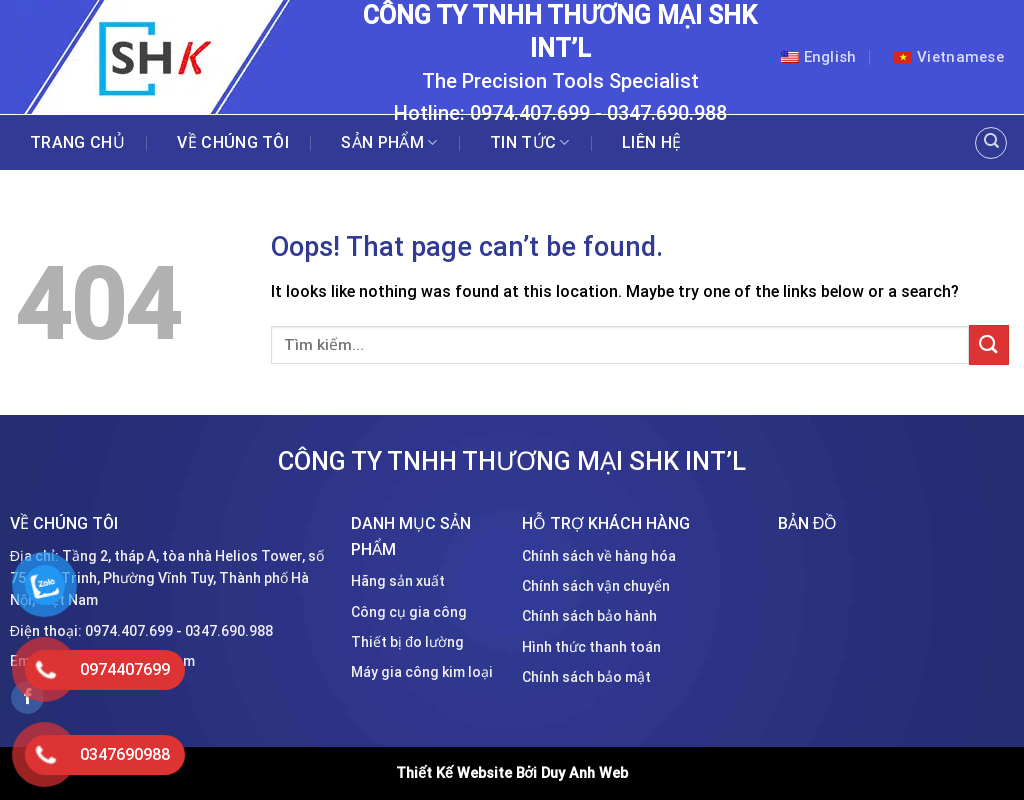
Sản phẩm (389, 142)
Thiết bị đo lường (407, 642)
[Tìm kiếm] (991, 143)
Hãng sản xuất (398, 581)
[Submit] (989, 344)
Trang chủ (77, 143)
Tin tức (530, 142)
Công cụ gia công (409, 612)
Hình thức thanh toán (591, 647)
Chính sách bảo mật (586, 677)
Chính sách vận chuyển (596, 586)
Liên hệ (651, 143)
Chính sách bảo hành (589, 616)
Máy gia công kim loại (422, 672)
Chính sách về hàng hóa (599, 556)
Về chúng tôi (233, 143)
